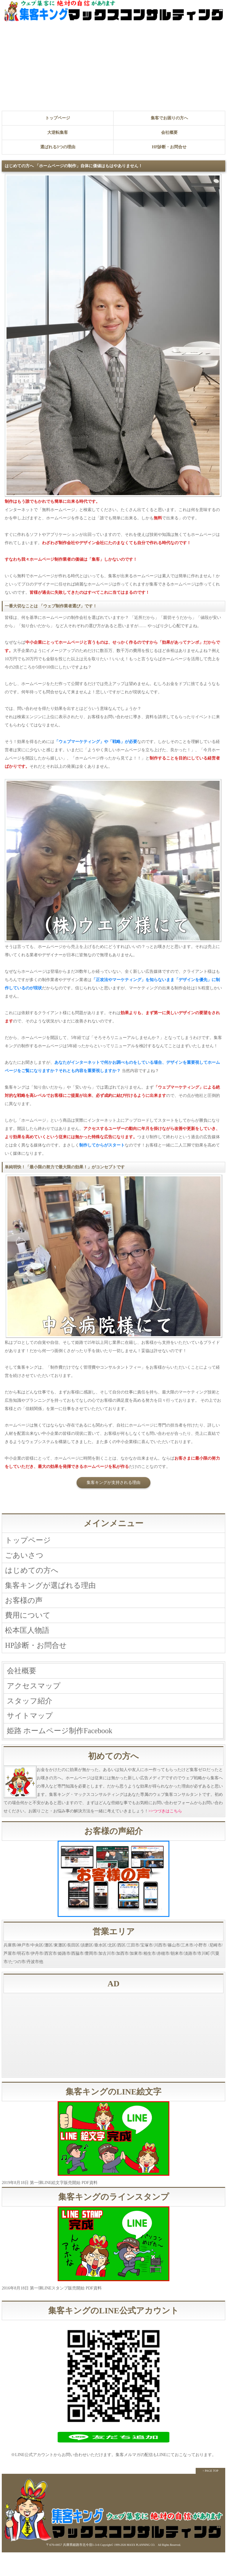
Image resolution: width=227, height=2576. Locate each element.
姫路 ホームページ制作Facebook (66, 1753)
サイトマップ (32, 1736)
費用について (30, 1625)
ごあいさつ (26, 1557)
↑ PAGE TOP (210, 2494)
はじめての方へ (35, 1574)
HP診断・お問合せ (169, 147)
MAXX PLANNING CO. (141, 2568)
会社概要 (169, 132)
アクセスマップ (37, 1702)
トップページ (57, 118)
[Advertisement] (113, 66)
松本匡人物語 (30, 1642)
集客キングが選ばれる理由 (55, 1591)
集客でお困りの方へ (169, 118)
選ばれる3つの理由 (57, 147)
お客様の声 (26, 1608)
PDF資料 (90, 2206)
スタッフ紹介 (32, 1719)
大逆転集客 (57, 132)
